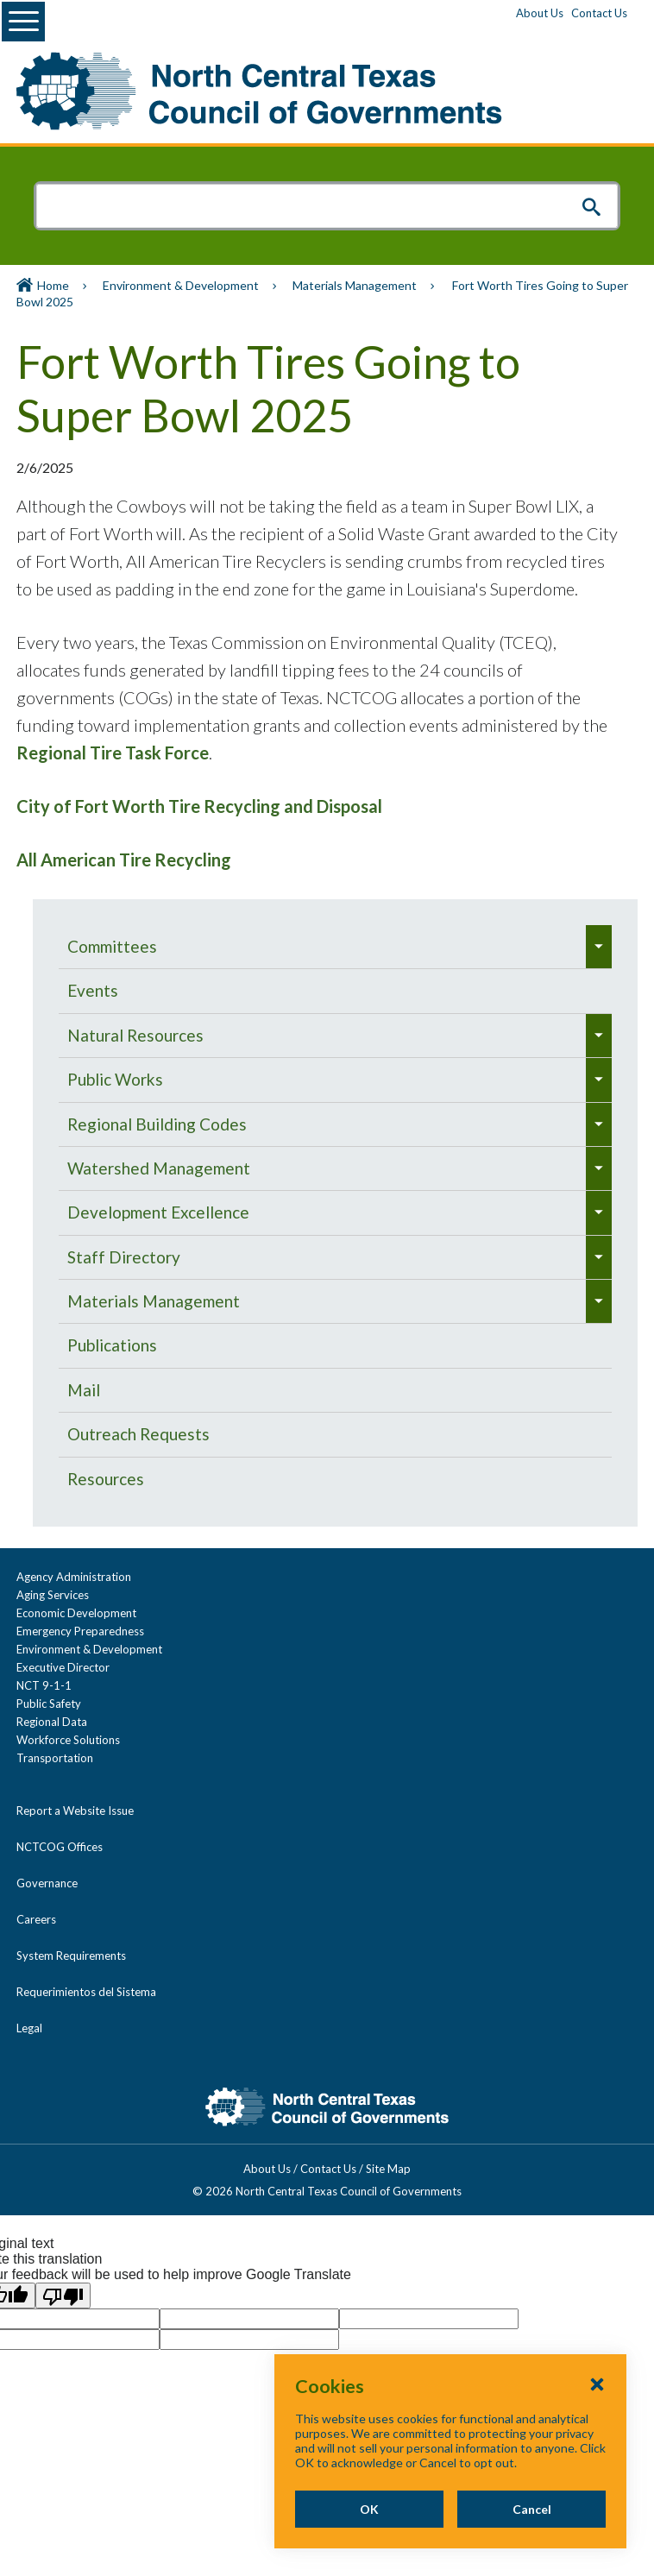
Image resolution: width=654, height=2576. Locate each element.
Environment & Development (181, 285)
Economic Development (76, 1613)
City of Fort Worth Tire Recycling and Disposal (199, 806)
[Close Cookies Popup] (597, 2383)
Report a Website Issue (75, 1810)
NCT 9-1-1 (44, 1685)
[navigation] (335, 1213)
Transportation (54, 1758)
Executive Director (63, 1667)
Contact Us (599, 13)
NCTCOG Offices (59, 1847)
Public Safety (48, 1703)
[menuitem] (322, 946)
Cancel (532, 2509)
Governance (47, 1883)
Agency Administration (73, 1577)
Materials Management (354, 285)
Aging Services (52, 1595)
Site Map (388, 2169)
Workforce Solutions (68, 1740)
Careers (36, 1919)
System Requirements (71, 1955)
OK (369, 2509)
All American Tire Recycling (123, 859)
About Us (539, 13)
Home (53, 285)
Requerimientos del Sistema (86, 1992)
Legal (29, 2028)
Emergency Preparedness (80, 1631)
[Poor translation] (63, 2295)
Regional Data (51, 1722)
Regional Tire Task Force (112, 752)
